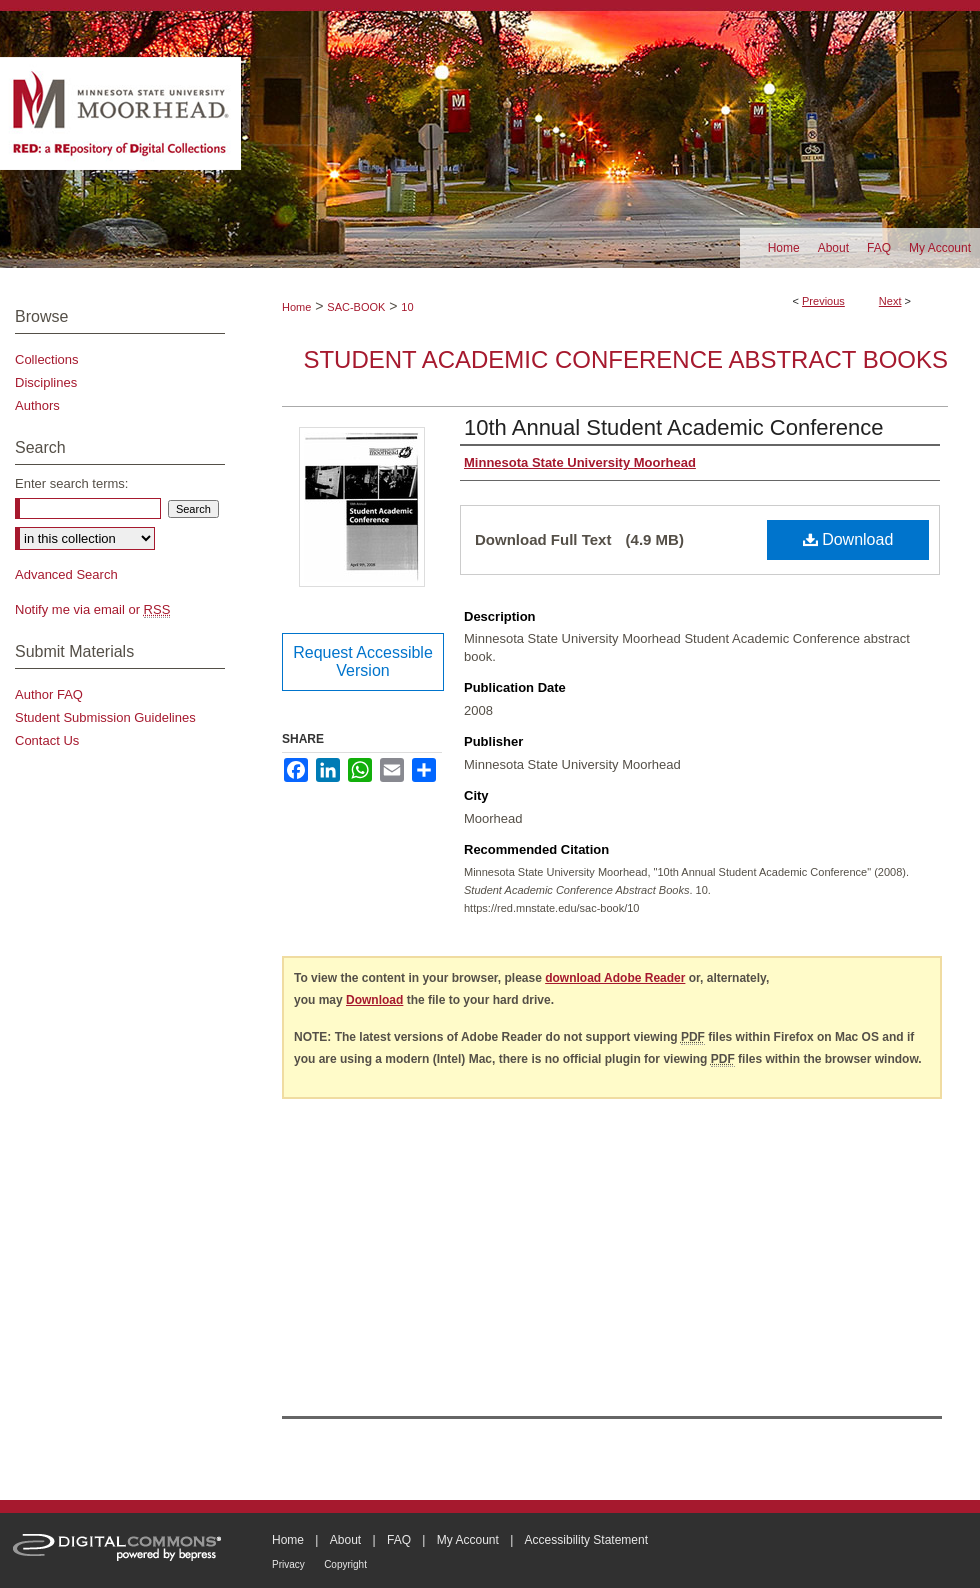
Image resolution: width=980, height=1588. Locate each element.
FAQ (399, 1540)
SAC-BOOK (356, 307)
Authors (37, 405)
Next (890, 301)
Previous (823, 301)
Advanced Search (66, 574)
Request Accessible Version (363, 661)
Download (848, 539)
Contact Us (47, 740)
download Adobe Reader (615, 978)
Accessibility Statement (586, 1540)
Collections (47, 359)
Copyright (345, 1564)
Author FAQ (49, 694)
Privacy (288, 1564)
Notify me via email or (92, 609)
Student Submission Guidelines (105, 717)
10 (407, 307)
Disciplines (46, 382)
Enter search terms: (71, 483)
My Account (468, 1540)
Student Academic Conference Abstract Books (625, 359)
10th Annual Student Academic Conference (674, 427)
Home (296, 307)
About (345, 1540)
